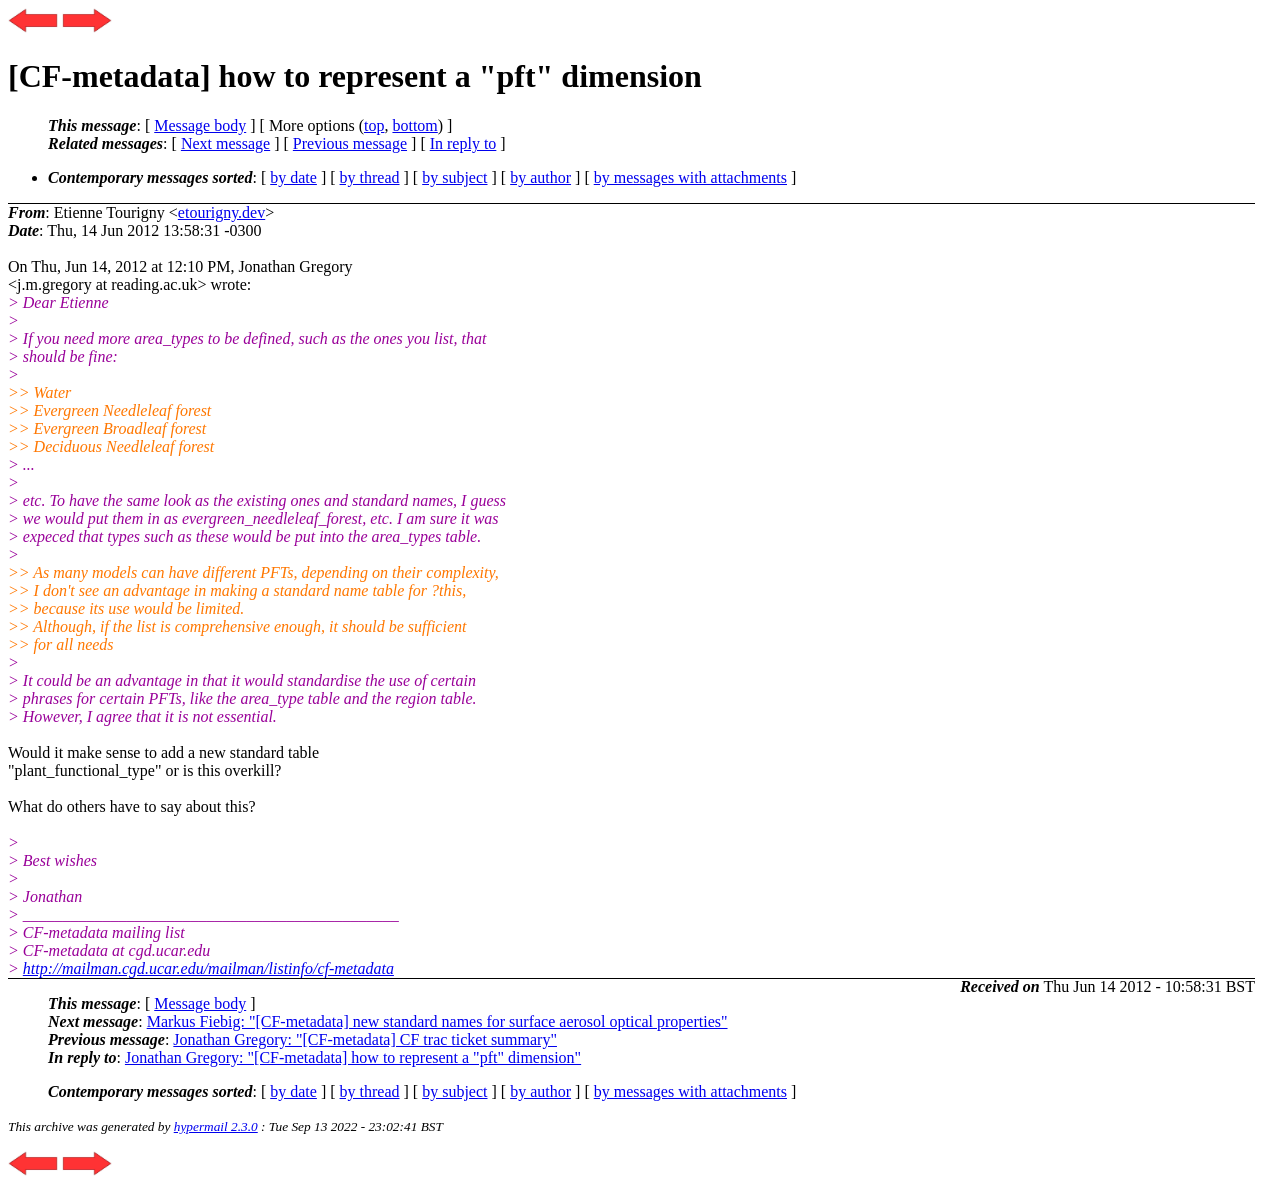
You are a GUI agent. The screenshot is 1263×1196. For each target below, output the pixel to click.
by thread (370, 177)
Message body (200, 125)
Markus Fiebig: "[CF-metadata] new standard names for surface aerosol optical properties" (437, 1021)
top (374, 125)
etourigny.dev (221, 212)
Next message (225, 143)
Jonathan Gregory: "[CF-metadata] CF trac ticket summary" (365, 1039)
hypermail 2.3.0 (216, 1126)
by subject (454, 177)
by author (540, 177)
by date (293, 177)
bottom (414, 125)
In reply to (463, 143)
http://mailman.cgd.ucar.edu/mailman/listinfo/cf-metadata (208, 968)
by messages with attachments (690, 177)
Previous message (350, 143)
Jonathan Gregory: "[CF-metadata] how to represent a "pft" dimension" (353, 1057)
